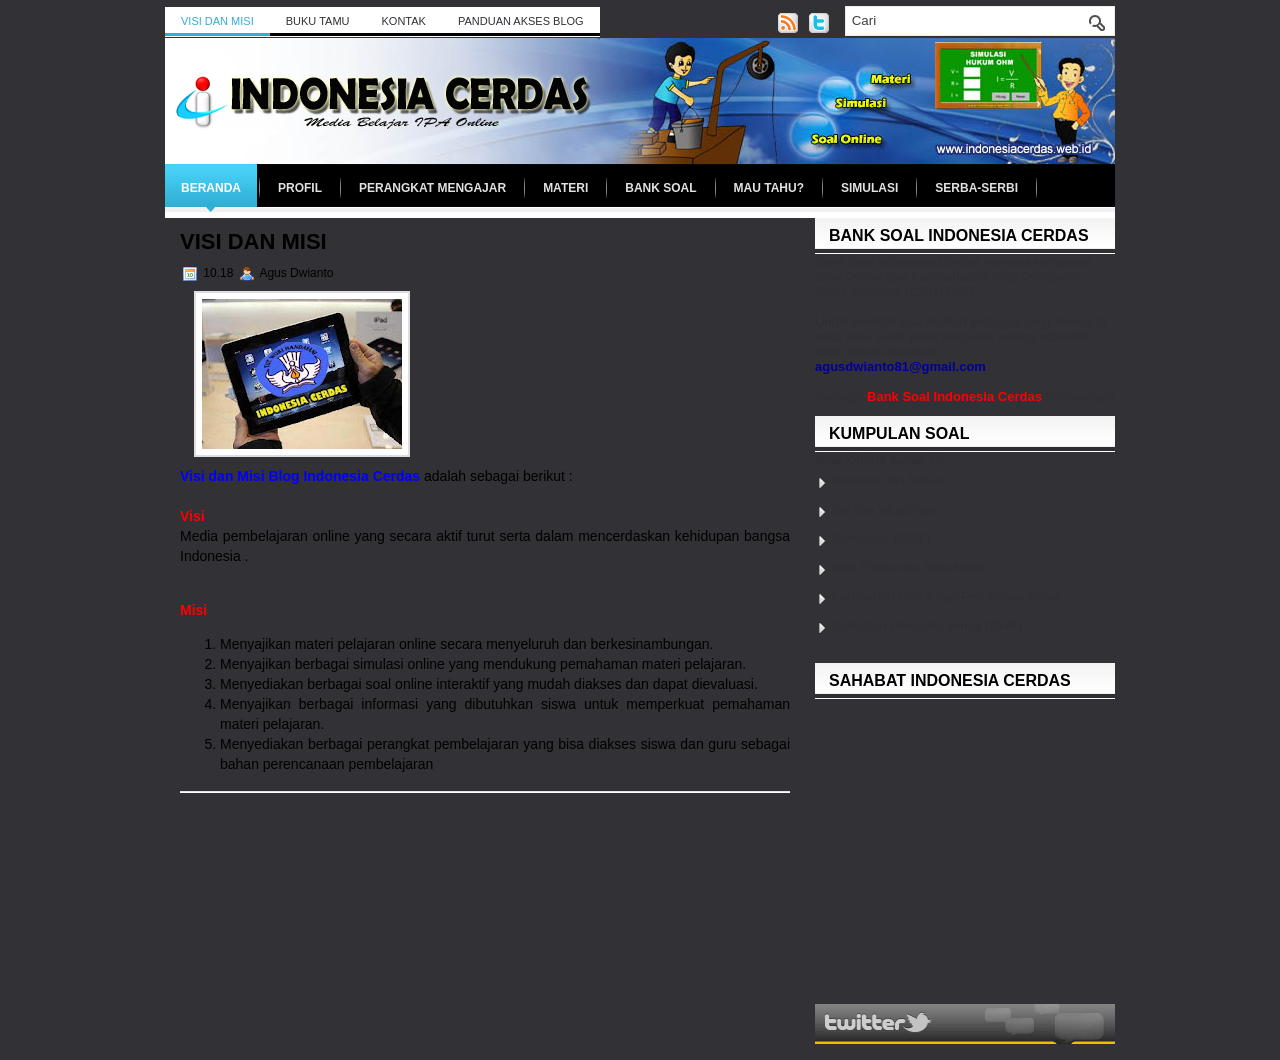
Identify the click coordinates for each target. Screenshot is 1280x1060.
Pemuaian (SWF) (881, 538)
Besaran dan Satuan (890, 480)
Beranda (211, 188)
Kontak (404, 21)
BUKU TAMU (318, 21)
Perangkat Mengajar (432, 188)
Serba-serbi (976, 188)
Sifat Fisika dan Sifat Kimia (908, 567)
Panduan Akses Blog (521, 21)
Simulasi (869, 188)
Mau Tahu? (769, 188)
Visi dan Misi (217, 21)
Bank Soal (660, 188)
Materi (565, 188)
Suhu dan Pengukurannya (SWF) (927, 625)
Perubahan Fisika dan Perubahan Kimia (946, 596)
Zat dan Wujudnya (883, 509)
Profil (300, 188)
